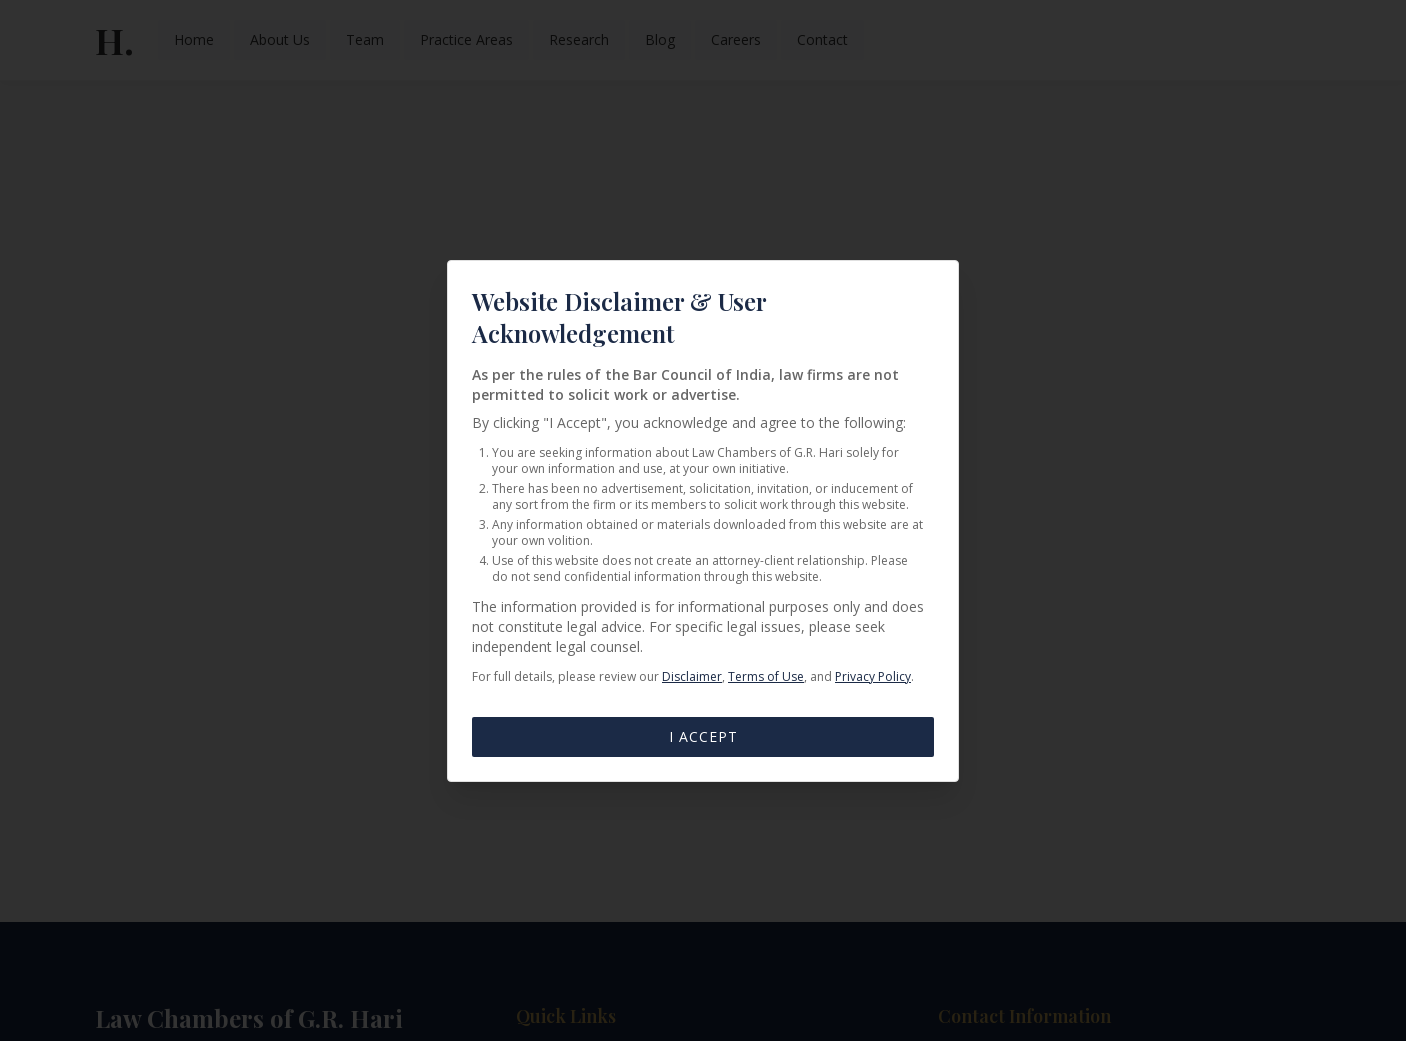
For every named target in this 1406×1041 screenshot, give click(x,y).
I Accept (703, 736)
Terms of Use (766, 676)
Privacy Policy (873, 676)
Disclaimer (692, 676)
